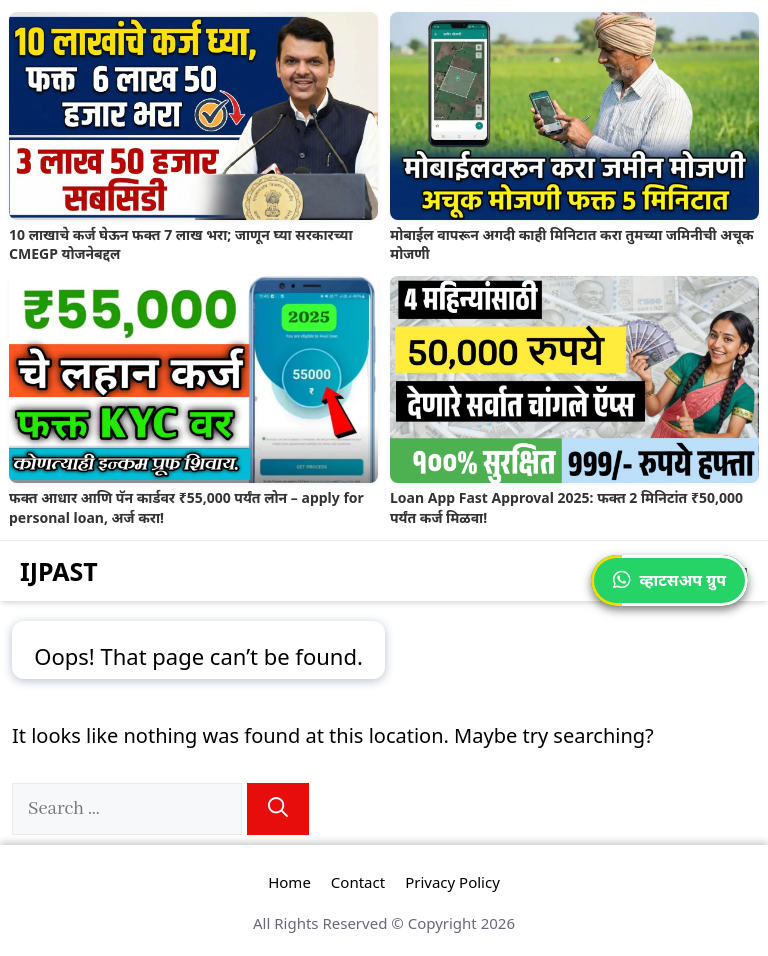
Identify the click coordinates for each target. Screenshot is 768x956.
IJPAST (59, 571)
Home (289, 882)
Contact (358, 882)
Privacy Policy (452, 882)
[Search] (278, 809)
